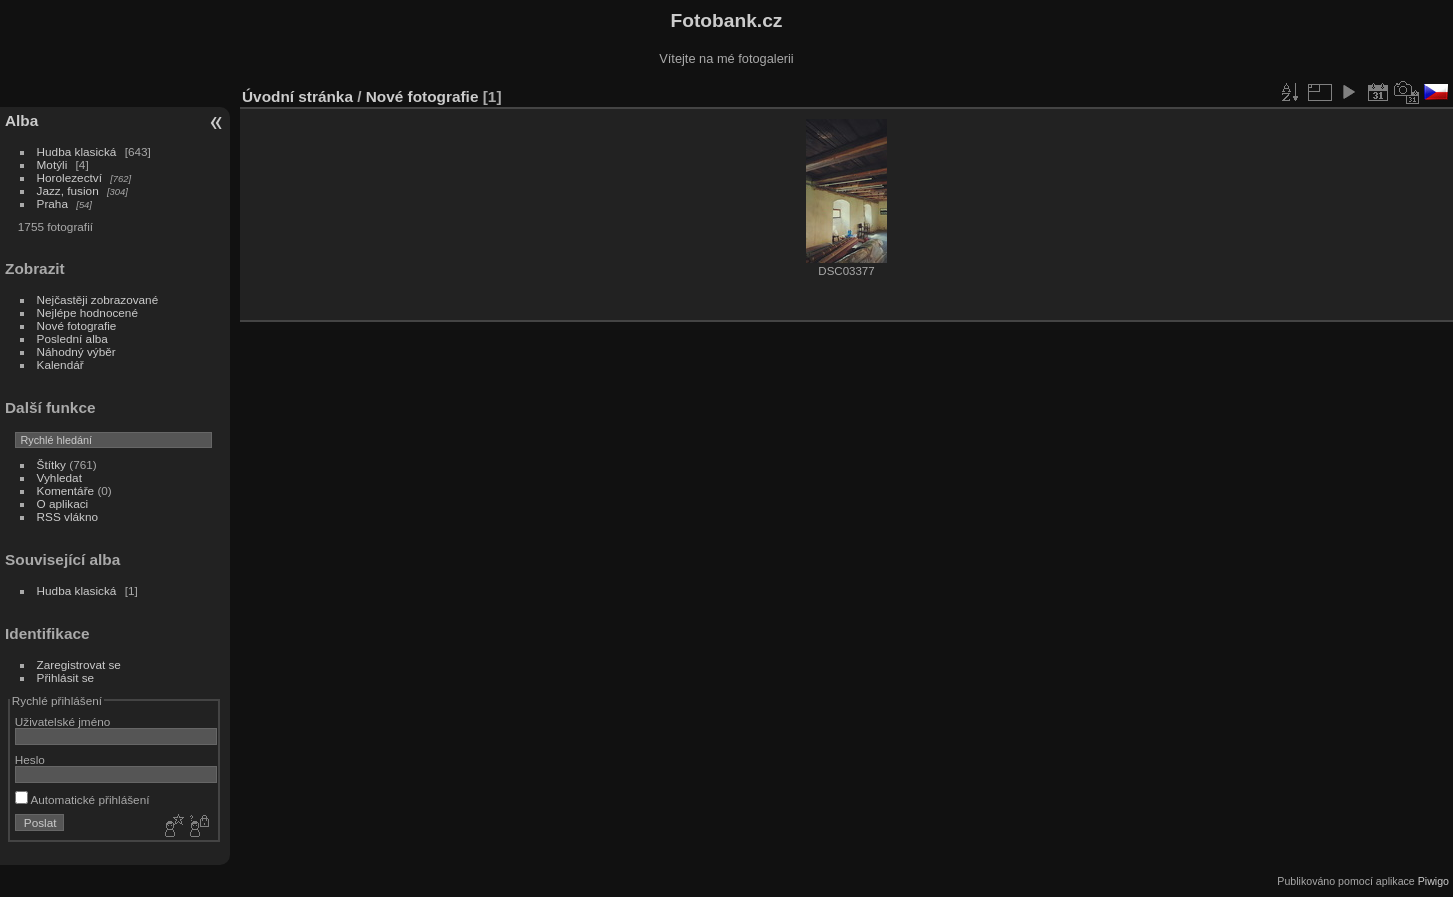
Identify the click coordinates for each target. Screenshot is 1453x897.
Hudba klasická (77, 151)
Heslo (30, 759)
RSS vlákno (67, 516)
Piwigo (1433, 881)
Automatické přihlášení (82, 799)
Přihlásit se (66, 677)
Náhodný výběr (76, 351)
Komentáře (66, 490)
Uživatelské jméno (62, 721)
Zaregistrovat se (79, 664)
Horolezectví (69, 177)
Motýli (52, 164)
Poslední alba (72, 338)
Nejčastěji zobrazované (98, 299)
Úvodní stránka (297, 96)
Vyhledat (59, 477)
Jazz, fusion (68, 190)
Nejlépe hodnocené (87, 312)
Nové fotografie (77, 325)
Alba (21, 120)
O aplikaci (63, 503)
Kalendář (60, 364)
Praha (52, 203)
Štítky (51, 464)
